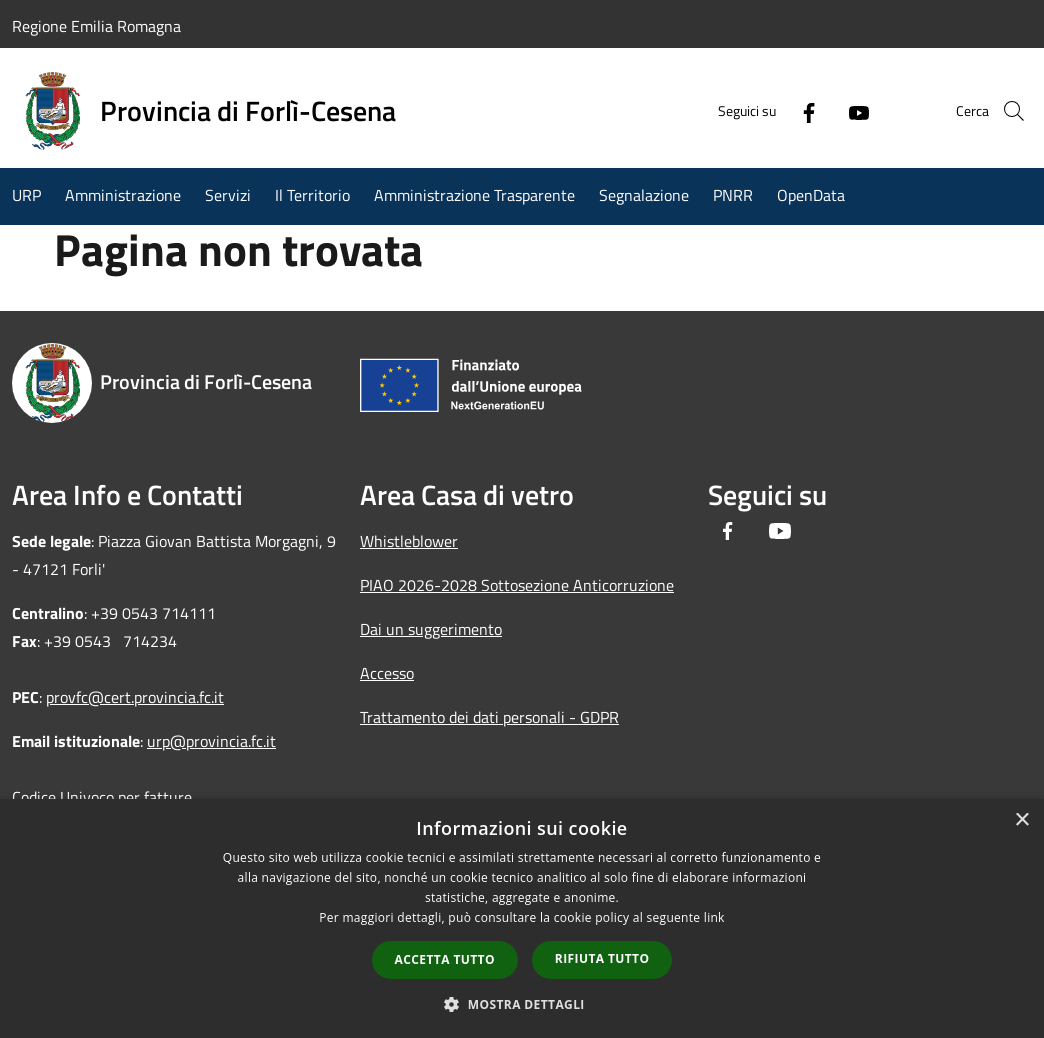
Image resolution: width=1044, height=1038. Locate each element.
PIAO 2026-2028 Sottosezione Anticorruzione (517, 585)
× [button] (1021, 820)
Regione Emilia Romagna (96, 26)
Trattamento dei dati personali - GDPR (489, 717)
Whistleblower (409, 541)
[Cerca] (1008, 111)
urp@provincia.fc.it (211, 741)
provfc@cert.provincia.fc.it (135, 697)
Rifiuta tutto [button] (602, 958)
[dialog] (522, 918)
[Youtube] (830, 111)
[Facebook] (780, 111)
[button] (522, 1004)
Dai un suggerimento (431, 629)
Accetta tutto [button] (445, 959)
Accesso (387, 673)
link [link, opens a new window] (714, 917)
